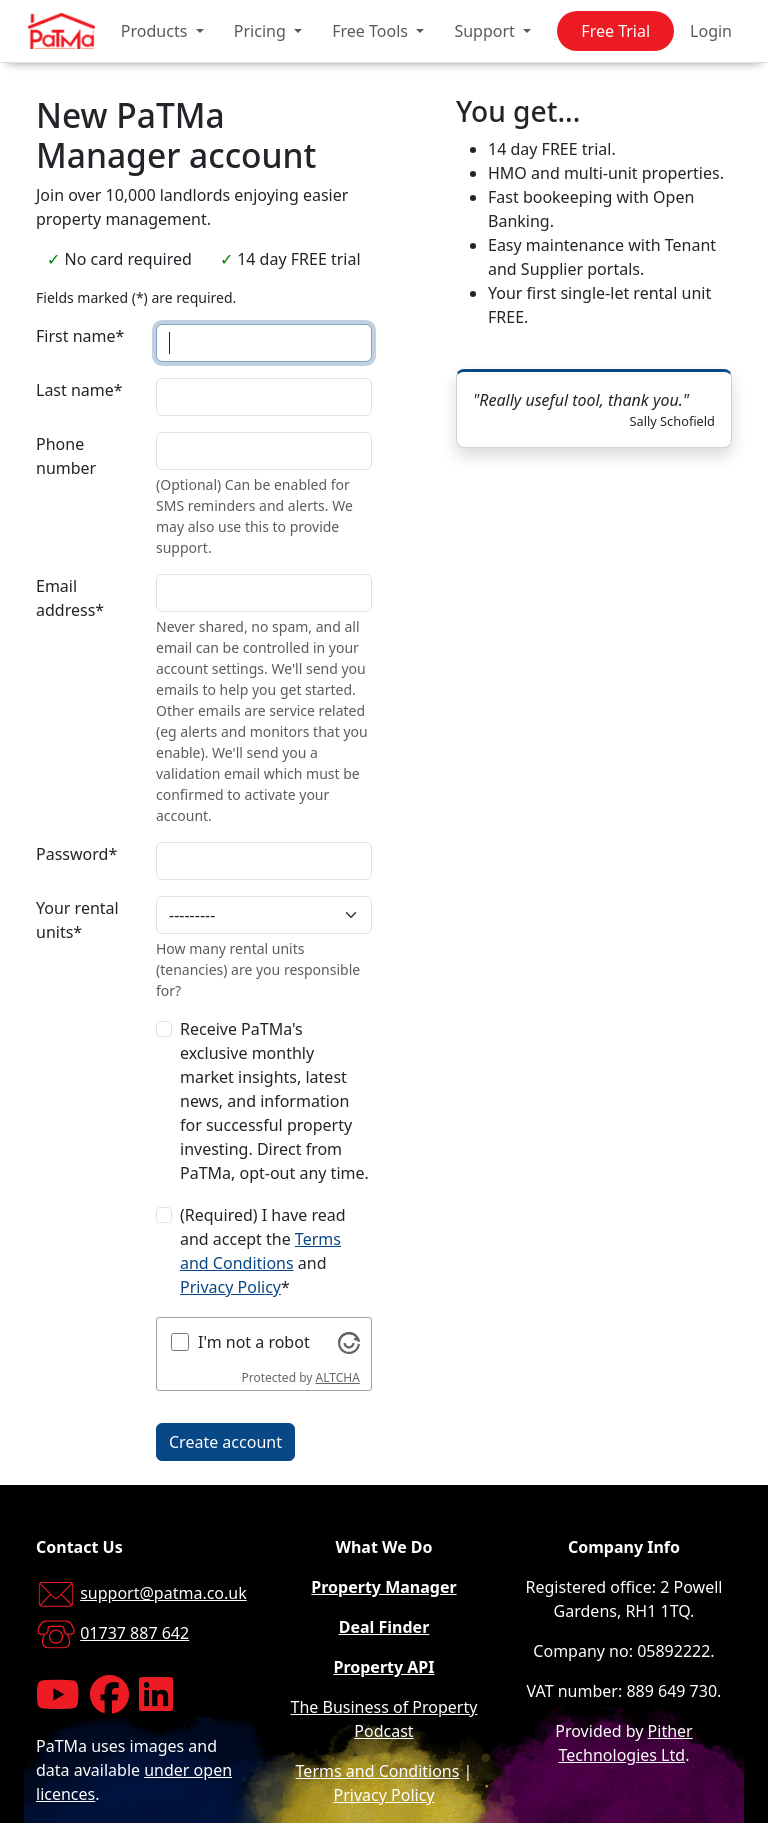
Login (711, 31)
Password (76, 854)
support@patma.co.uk (163, 1593)
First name (80, 336)
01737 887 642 (134, 1633)
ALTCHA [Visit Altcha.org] (338, 1377)
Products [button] (156, 31)
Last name (79, 390)
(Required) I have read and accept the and (263, 1251)
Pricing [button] (262, 31)
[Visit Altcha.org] (349, 1342)
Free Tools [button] (372, 31)
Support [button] (486, 31)
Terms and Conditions (378, 1771)
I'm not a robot (254, 1342)
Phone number (66, 456)
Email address (70, 598)
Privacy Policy (230, 1287)
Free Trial (615, 31)
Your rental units (77, 920)
